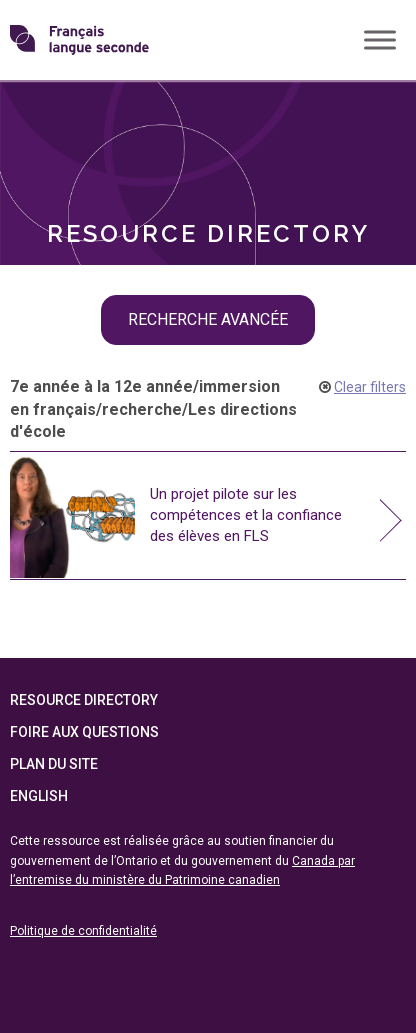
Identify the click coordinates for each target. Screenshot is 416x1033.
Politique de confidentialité (83, 931)
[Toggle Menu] (380, 39)
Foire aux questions (84, 733)
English (39, 797)
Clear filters (370, 387)
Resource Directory (84, 701)
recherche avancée (208, 319)
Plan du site (54, 765)
